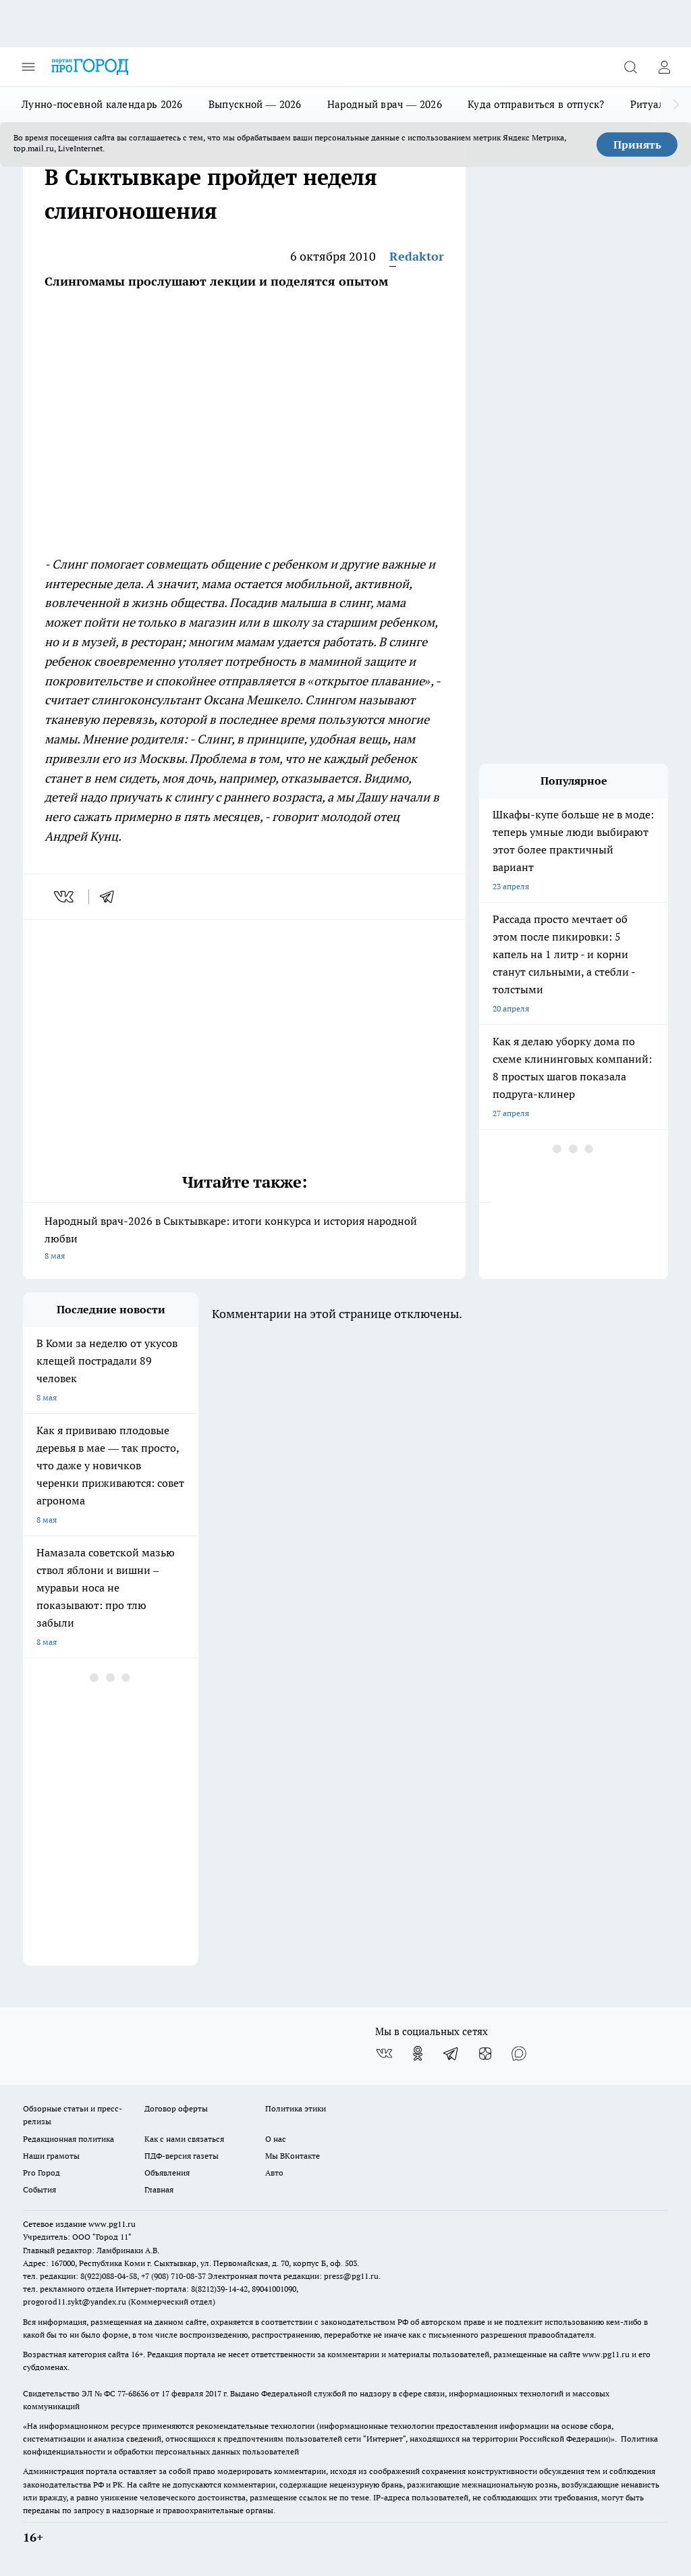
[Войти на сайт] (664, 66)
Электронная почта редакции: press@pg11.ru (293, 2276)
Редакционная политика (68, 2139)
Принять (637, 144)
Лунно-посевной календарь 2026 (102, 104)
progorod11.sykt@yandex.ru (74, 2301)
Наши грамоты (51, 2156)
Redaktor (416, 256)
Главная (158, 2189)
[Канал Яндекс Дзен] (485, 2053)
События (39, 2189)
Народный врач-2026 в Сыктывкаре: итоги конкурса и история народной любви (244, 1239)
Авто (274, 2172)
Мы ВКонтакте (292, 2156)
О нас (275, 2139)
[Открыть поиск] (630, 66)
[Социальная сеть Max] (519, 2053)
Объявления (167, 2172)
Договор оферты (176, 2108)
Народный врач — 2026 (384, 104)
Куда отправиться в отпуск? (536, 104)
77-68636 (132, 2393)
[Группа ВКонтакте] (384, 2053)
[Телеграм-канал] (451, 2053)
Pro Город (41, 2172)
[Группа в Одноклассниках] (418, 2053)
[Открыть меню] (28, 66)
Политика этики (295, 2108)
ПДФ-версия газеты (181, 2156)
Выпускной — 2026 (255, 104)
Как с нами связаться (184, 2139)
